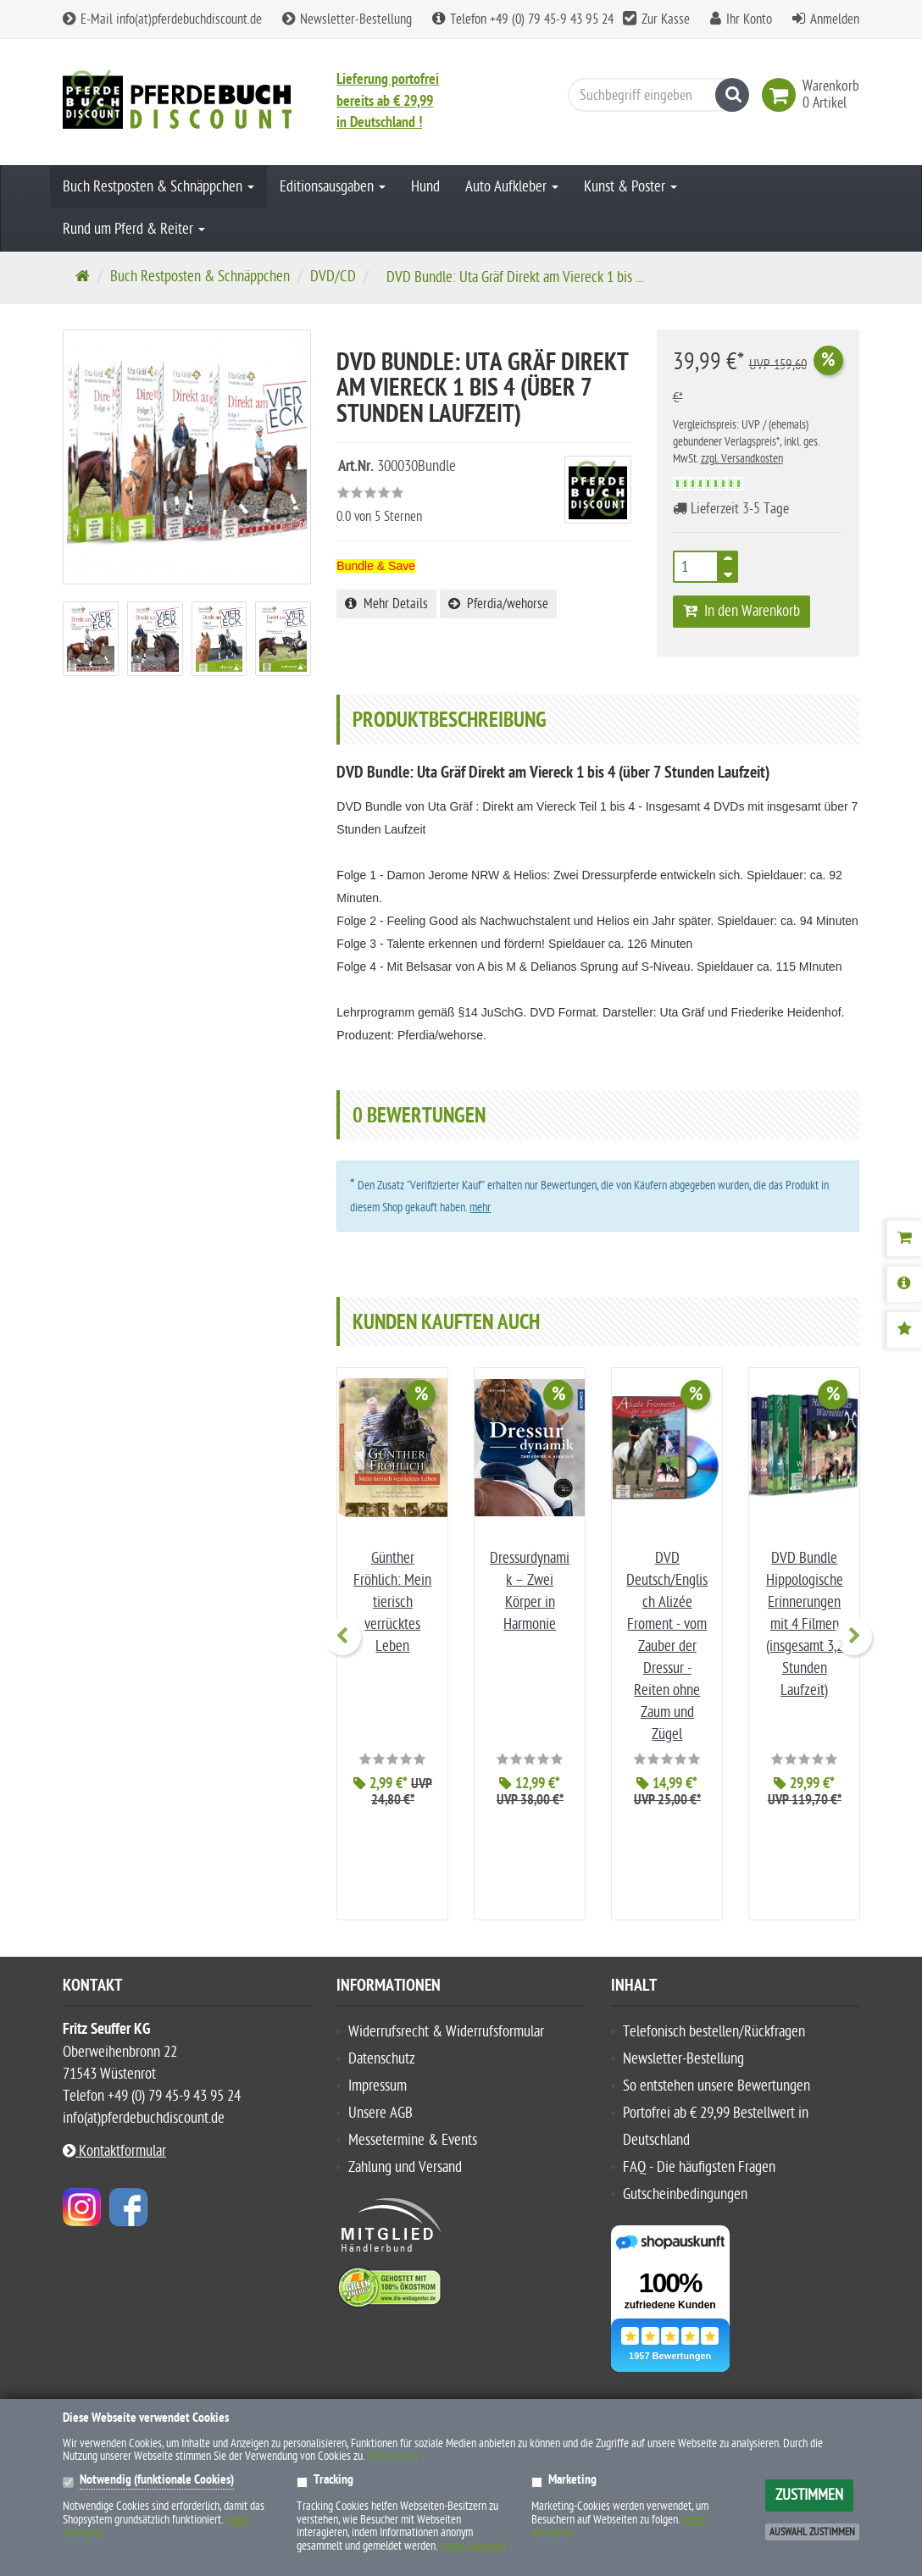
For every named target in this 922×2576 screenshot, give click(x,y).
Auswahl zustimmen (812, 2532)
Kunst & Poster (630, 187)
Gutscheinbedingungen (685, 2165)
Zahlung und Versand (405, 2138)
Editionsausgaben (333, 187)
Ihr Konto (749, 19)
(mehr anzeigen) (473, 2546)
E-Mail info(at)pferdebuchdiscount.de (162, 19)
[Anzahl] (696, 567)
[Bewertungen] (904, 1330)
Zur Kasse (666, 19)
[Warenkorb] (904, 1238)
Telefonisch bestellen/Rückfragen (714, 2003)
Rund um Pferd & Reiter (134, 229)
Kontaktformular (114, 2122)
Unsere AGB (380, 2084)
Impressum (377, 2057)
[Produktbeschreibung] (904, 1284)
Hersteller (100, 2386)
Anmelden (834, 19)
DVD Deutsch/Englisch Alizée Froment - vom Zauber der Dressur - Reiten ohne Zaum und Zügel (667, 1646)
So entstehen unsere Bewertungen (716, 2057)
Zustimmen (809, 2495)
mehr (480, 1207)
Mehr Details (386, 604)
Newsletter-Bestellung (347, 19)
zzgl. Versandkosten (742, 458)
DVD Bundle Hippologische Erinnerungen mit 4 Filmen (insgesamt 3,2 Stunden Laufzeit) (804, 1624)
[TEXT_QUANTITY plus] (728, 562)
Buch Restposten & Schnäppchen (158, 187)
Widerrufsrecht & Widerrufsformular (446, 2003)
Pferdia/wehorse (498, 604)
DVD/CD (333, 276)
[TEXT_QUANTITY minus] (728, 572)
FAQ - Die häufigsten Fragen (699, 2138)
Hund (425, 187)
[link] (782, 95)
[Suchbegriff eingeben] (654, 95)
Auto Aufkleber (511, 187)
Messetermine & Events (412, 2111)
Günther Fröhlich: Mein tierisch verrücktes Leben (392, 1602)
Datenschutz (381, 2030)
